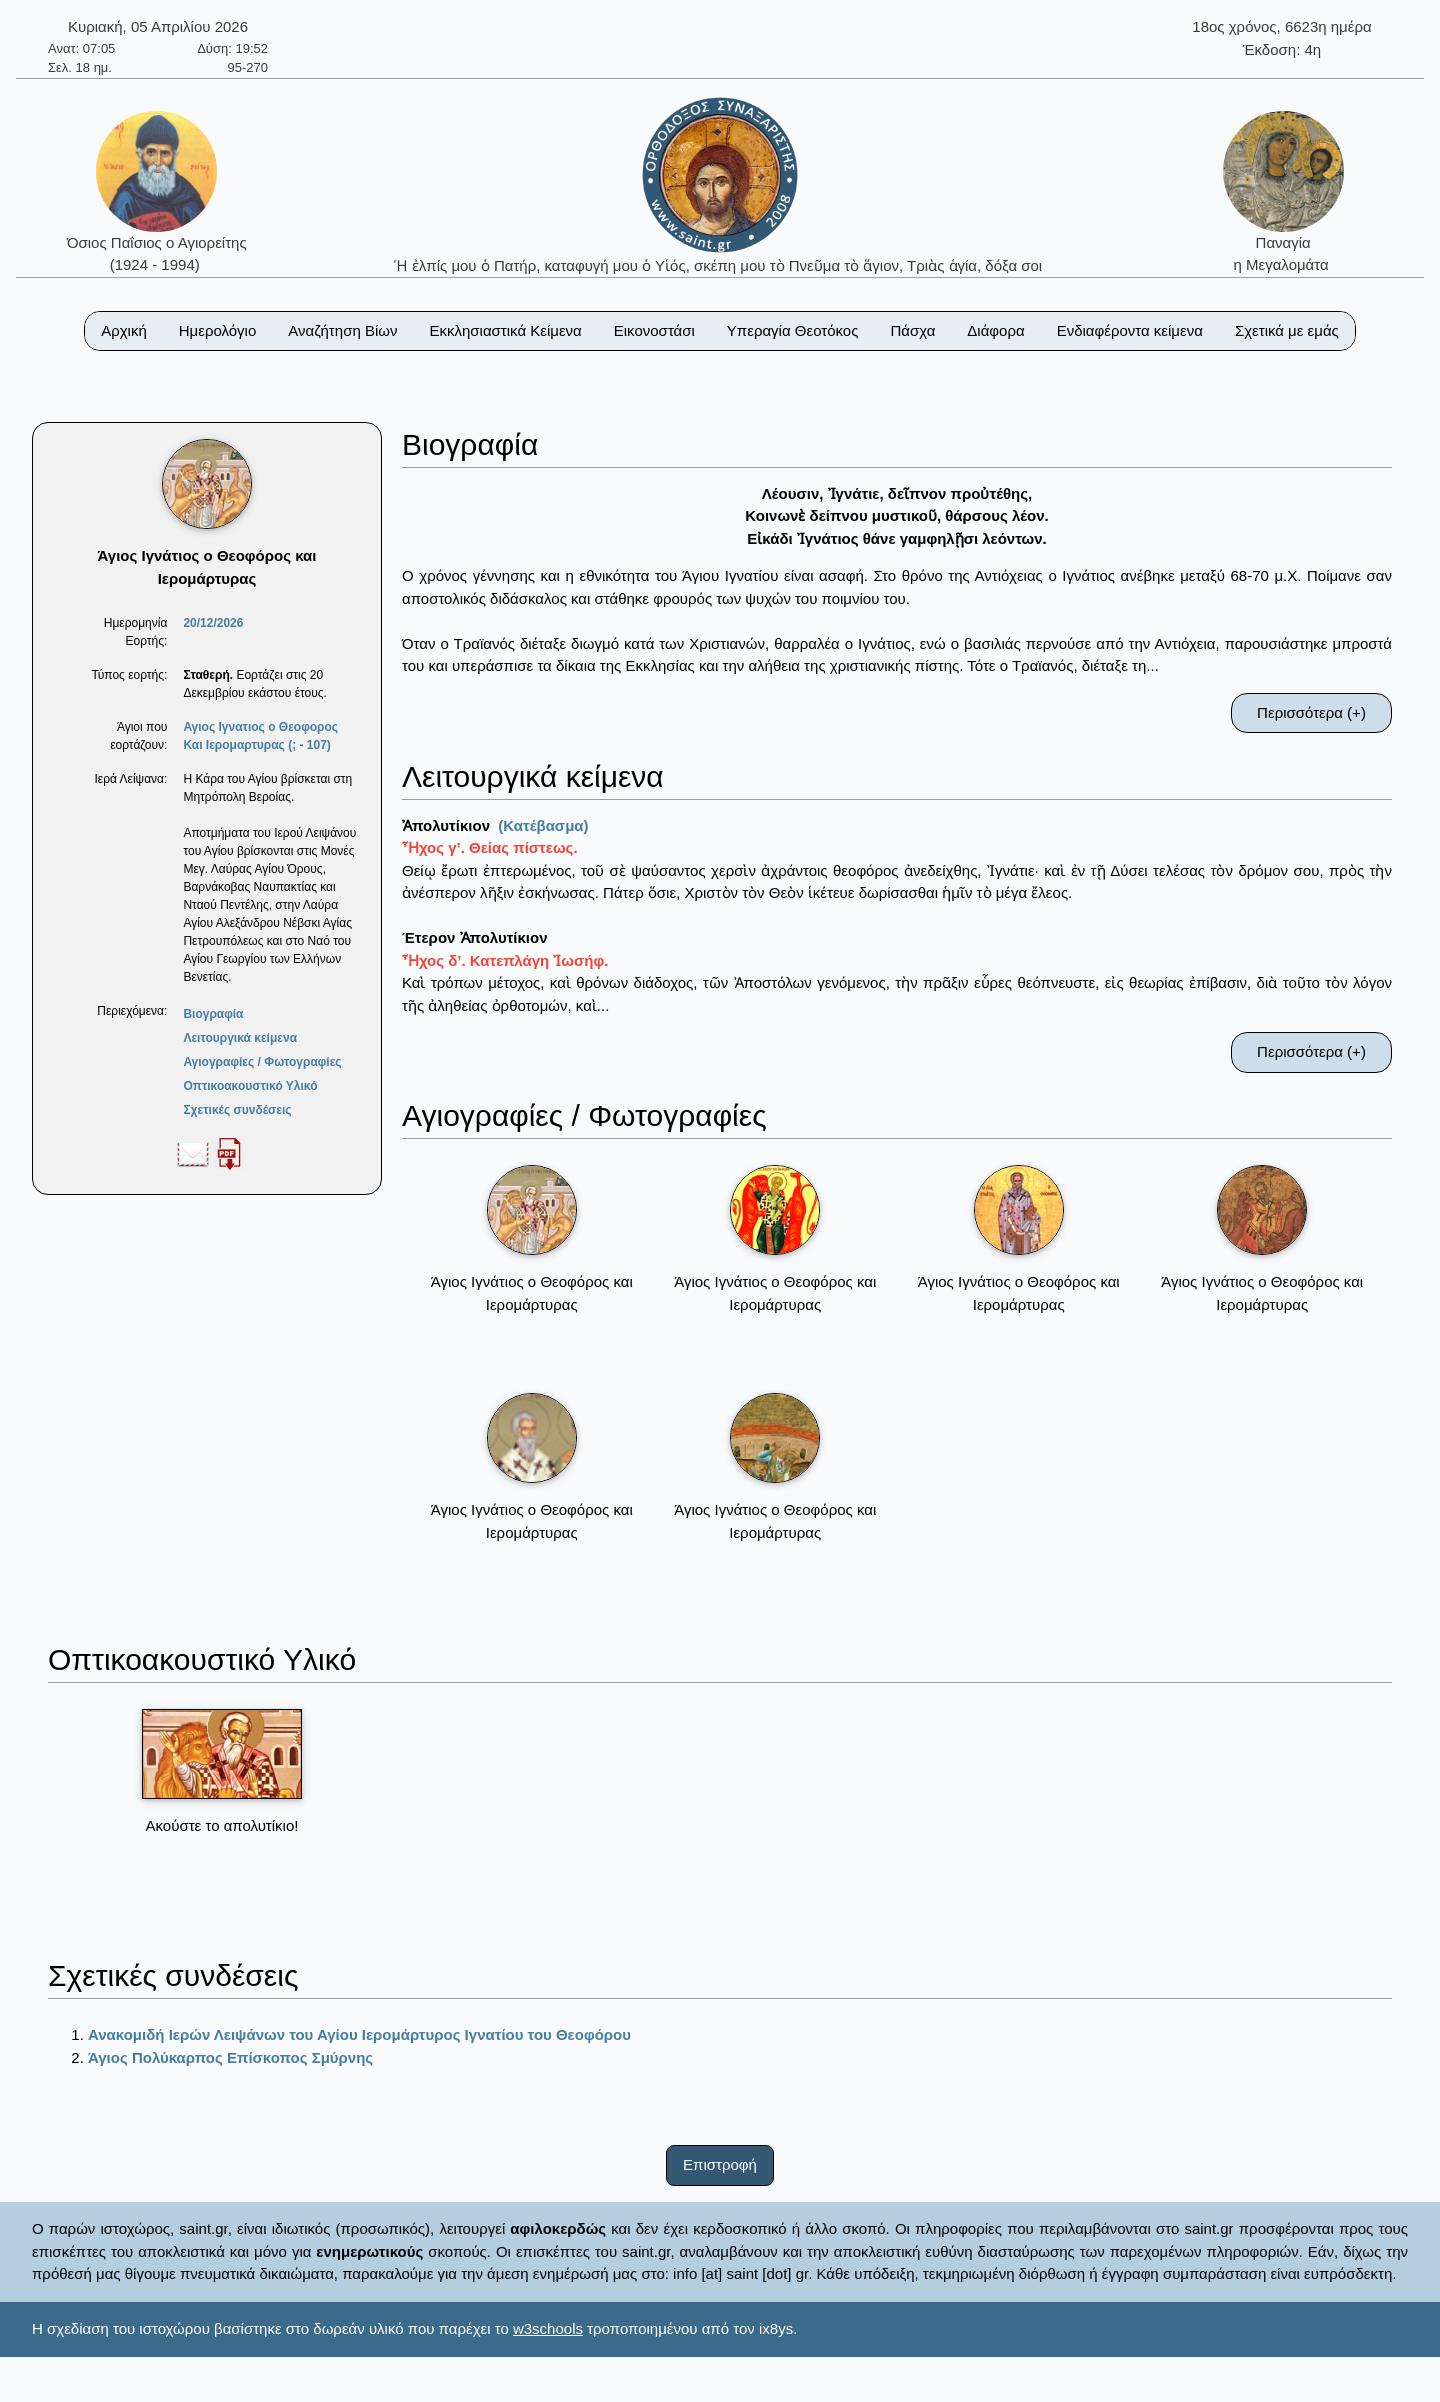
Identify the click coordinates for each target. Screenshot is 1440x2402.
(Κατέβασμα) (543, 825)
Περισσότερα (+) (1311, 712)
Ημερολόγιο (218, 330)
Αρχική (124, 330)
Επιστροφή (720, 2164)
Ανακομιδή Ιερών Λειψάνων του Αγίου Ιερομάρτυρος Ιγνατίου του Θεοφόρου (359, 2034)
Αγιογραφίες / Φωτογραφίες (262, 1062)
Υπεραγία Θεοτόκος (793, 330)
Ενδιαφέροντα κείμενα (1130, 330)
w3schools (548, 2328)
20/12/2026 (213, 623)
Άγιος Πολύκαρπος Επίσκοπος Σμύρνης (230, 2057)
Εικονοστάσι (654, 330)
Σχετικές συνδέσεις (237, 1110)
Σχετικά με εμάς (1287, 330)
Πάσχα (912, 330)
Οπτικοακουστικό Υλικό (250, 1086)
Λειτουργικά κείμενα (240, 1038)
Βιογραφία (213, 1014)
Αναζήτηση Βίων (342, 330)
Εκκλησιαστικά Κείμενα (505, 330)
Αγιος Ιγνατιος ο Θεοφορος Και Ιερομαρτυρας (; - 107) (260, 736)
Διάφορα (995, 330)
